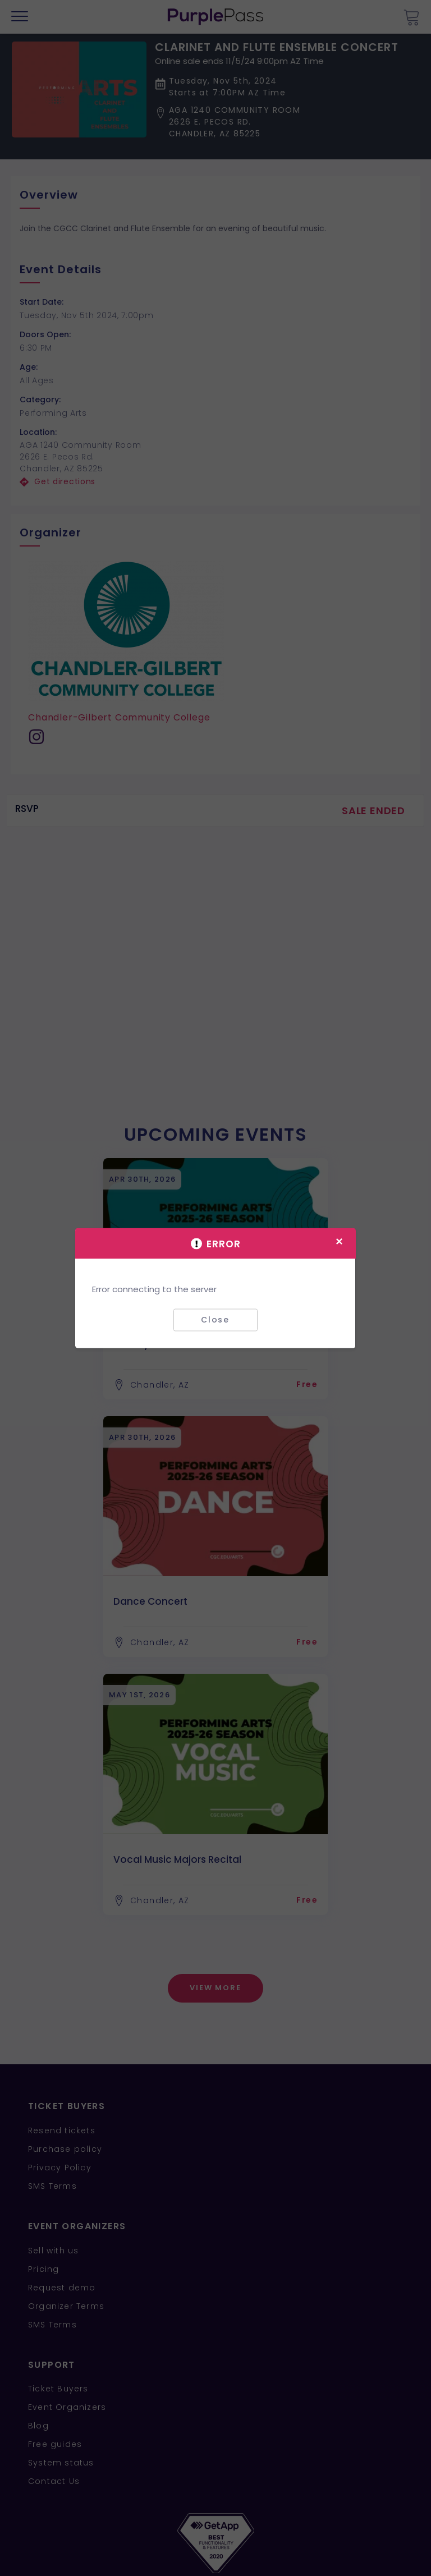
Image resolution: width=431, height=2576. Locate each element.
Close (215, 1319)
